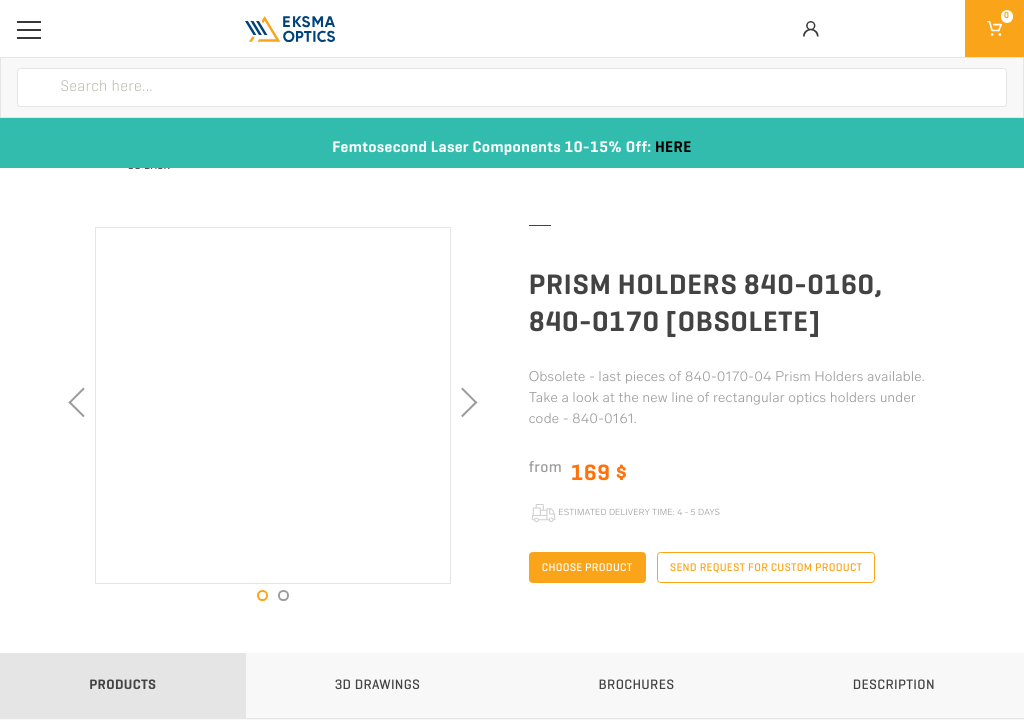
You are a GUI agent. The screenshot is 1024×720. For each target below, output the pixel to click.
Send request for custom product (766, 568)
